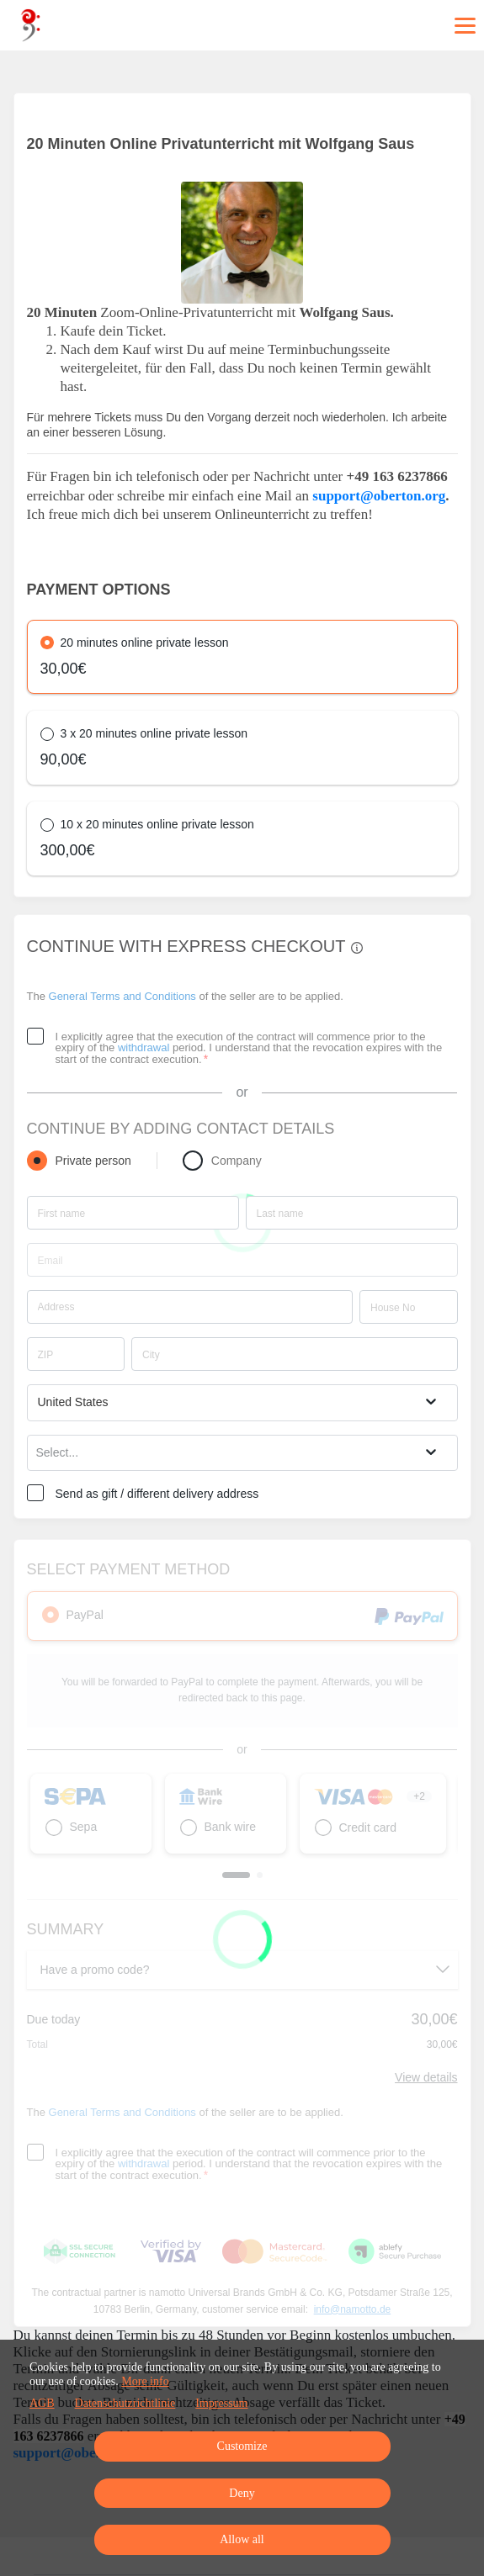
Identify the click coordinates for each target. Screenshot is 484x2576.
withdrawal (143, 1047)
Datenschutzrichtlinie (125, 2403)
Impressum (221, 2403)
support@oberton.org (378, 496)
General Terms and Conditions (122, 996)
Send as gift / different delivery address (157, 1493)
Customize (242, 2446)
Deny (241, 2493)
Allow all (242, 2539)
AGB (42, 2403)
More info (144, 2381)
